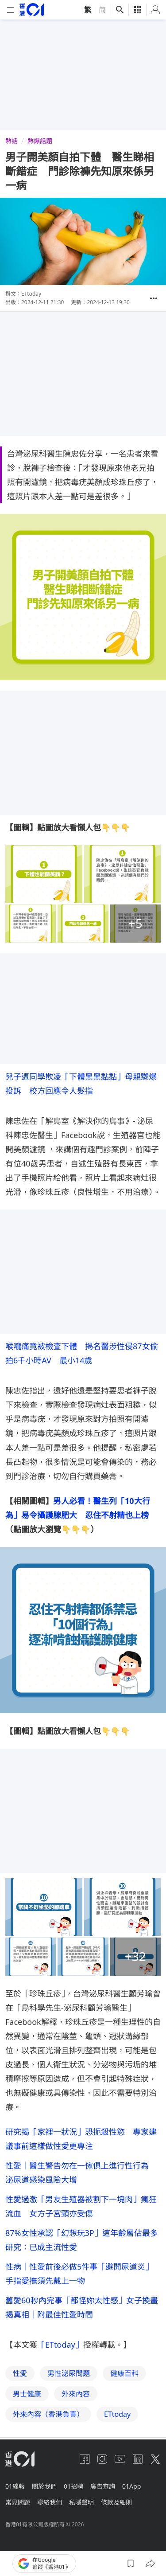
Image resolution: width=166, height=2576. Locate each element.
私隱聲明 (81, 2502)
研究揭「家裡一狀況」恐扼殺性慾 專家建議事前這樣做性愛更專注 (81, 2138)
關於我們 (44, 2486)
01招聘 (73, 2486)
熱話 (11, 141)
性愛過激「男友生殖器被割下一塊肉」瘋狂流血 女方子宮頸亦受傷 (81, 2206)
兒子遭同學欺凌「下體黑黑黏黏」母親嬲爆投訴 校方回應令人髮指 (81, 1083)
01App (131, 2486)
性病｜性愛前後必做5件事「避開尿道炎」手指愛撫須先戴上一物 (79, 2273)
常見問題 (17, 2502)
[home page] (31, 9)
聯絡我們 (49, 2502)
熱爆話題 (39, 141)
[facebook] (84, 2459)
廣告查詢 (102, 2486)
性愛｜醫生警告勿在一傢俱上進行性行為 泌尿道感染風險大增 (81, 2172)
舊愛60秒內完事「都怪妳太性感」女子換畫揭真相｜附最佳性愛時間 (81, 2307)
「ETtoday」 (60, 2344)
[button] (154, 298)
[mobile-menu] (10, 10)
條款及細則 (116, 2502)
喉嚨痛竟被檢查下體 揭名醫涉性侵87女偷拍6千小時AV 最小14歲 (81, 1353)
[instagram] (102, 2459)
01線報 (15, 2486)
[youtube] (120, 2459)
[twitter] (155, 2459)
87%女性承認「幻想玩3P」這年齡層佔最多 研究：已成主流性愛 (83, 2240)
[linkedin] (137, 2459)
